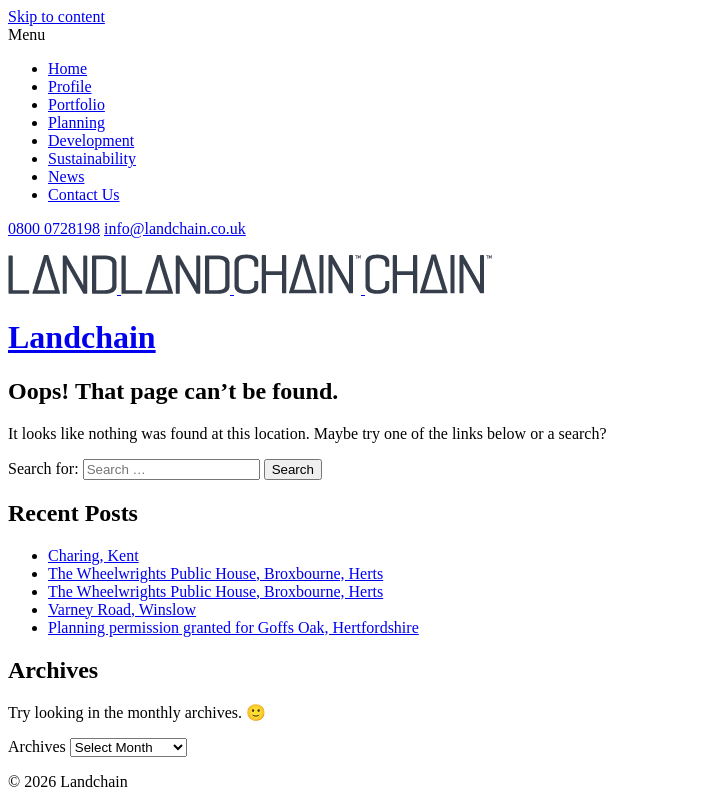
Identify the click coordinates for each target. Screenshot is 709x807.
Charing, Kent (93, 555)
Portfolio (76, 104)
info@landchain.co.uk (175, 228)
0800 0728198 (54, 228)
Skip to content (56, 16)
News (66, 176)
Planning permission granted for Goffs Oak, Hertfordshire (233, 627)
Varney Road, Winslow (122, 609)
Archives (37, 746)
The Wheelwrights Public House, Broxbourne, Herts (215, 573)
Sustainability (92, 158)
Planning (76, 122)
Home (67, 68)
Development (91, 140)
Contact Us (84, 194)
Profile (70, 86)
